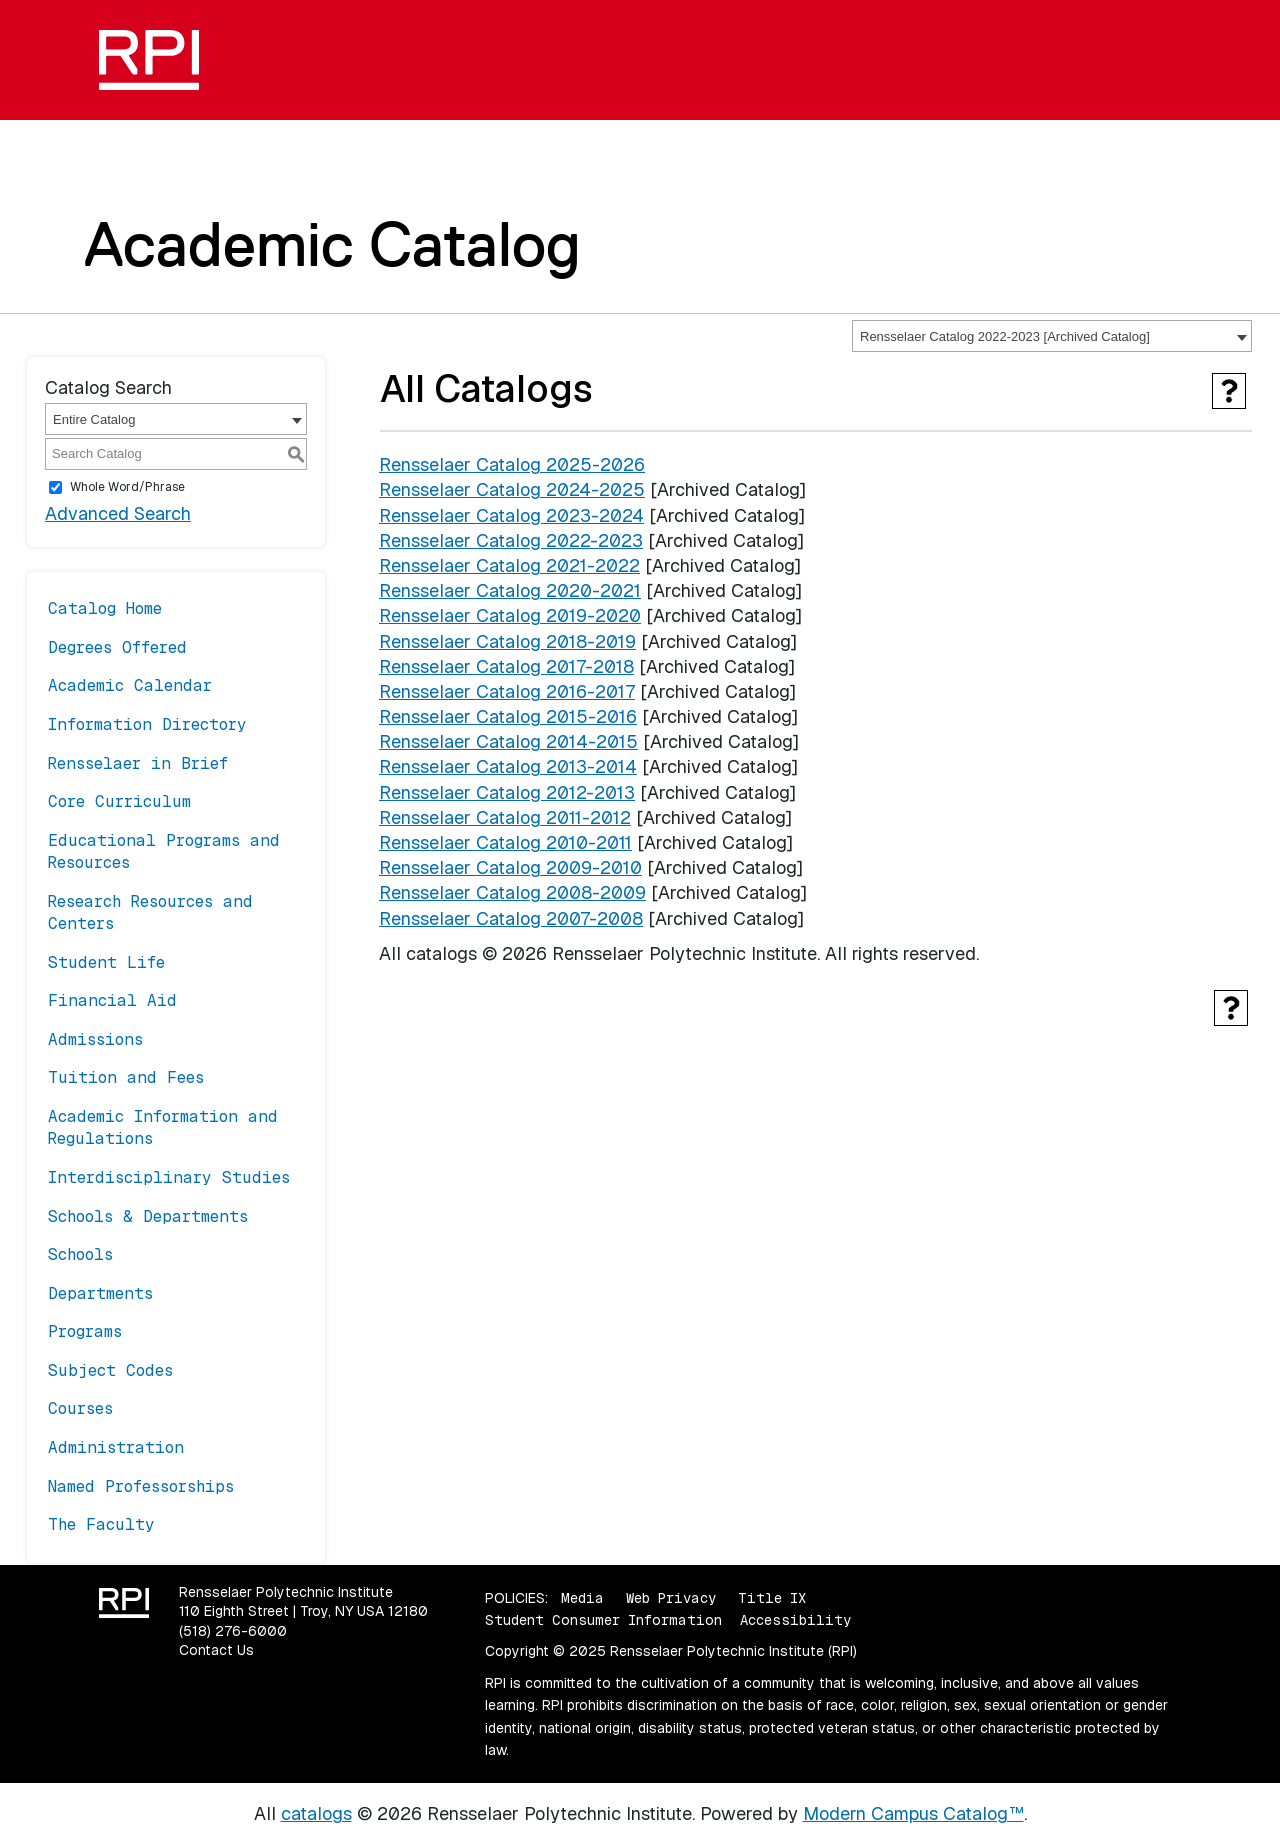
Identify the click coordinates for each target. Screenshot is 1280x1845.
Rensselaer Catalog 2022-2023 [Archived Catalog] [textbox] (1005, 336)
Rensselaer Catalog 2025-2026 (512, 464)
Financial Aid (112, 1000)
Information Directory (147, 724)
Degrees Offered (117, 647)
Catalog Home (105, 608)
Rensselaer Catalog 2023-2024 (511, 515)
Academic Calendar (130, 685)
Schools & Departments (148, 1216)
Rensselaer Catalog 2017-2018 (506, 666)
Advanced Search (118, 513)
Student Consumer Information (603, 1620)
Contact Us (216, 1650)
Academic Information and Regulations (163, 1127)
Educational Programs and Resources (164, 851)
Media (582, 1598)
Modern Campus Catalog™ (913, 1813)
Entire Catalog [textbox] (94, 419)
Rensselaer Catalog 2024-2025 (512, 489)
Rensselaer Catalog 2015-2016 (508, 716)
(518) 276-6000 (233, 1631)
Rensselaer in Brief (138, 763)
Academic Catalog (332, 244)
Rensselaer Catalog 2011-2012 (505, 817)
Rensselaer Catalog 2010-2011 (505, 842)
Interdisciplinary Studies (169, 1177)
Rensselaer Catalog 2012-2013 (507, 792)
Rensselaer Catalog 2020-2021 (510, 590)
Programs (85, 1331)
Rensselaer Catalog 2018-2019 (507, 641)
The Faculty (101, 1524)
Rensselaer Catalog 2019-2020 (510, 615)
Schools (80, 1254)
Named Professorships (141, 1486)
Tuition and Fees (126, 1077)
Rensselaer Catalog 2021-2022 (509, 565)
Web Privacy (671, 1598)
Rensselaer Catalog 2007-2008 (511, 918)
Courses (80, 1408)
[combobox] (1052, 336)
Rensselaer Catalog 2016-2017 (507, 691)
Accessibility (795, 1620)
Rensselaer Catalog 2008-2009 (512, 892)
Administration (116, 1447)
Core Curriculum (119, 801)
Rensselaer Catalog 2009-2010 (510, 867)
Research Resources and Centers (150, 912)
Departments (100, 1293)
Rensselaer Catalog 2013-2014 (508, 766)
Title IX (772, 1598)
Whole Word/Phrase (127, 487)
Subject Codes (110, 1370)
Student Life (106, 962)
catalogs (316, 1813)
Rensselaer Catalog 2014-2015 (508, 741)
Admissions (95, 1039)
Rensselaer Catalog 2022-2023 (511, 540)
